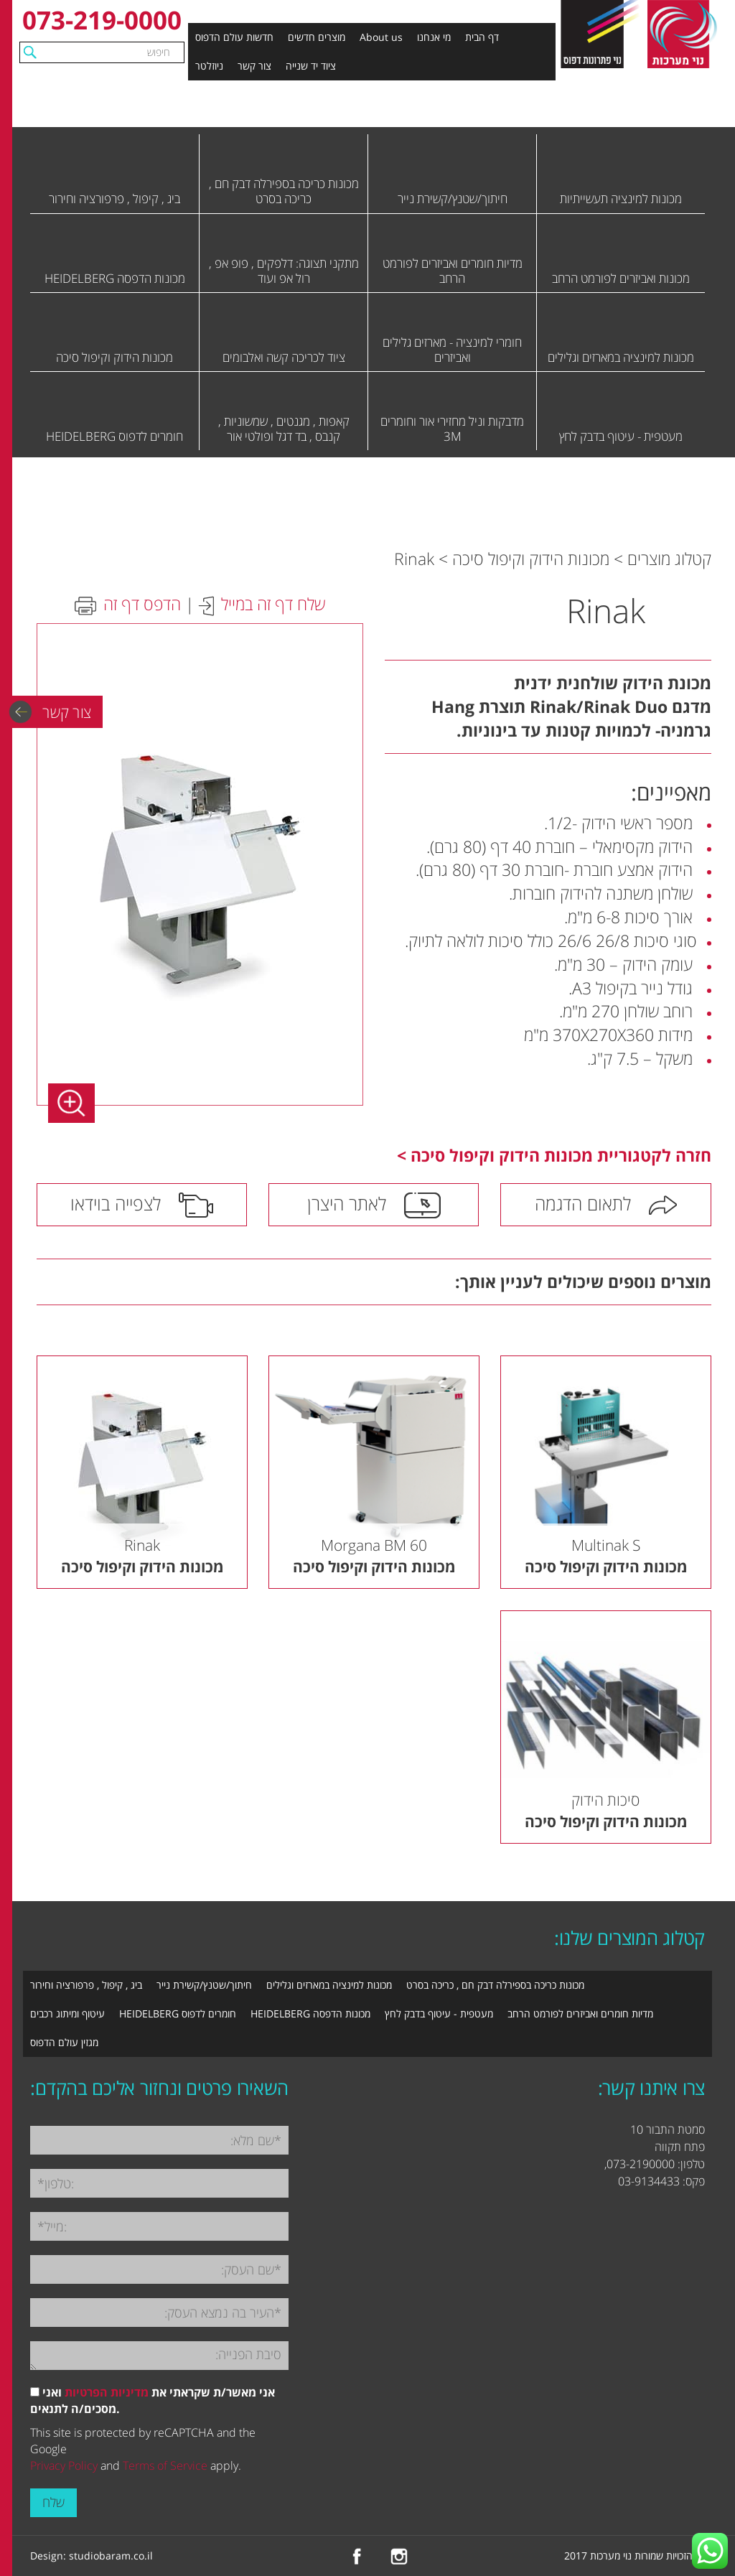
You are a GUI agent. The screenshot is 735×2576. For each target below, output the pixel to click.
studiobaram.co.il (111, 2555)
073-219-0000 (102, 20)
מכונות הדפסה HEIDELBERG (310, 2013)
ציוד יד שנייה (311, 66)
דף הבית (482, 37)
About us (381, 37)
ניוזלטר (209, 66)
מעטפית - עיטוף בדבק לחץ (439, 2013)
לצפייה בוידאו (115, 1203)
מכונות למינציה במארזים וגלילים (329, 1985)
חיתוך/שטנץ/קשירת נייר (204, 1985)
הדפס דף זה (142, 603)
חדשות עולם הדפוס (234, 37)
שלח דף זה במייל (273, 603)
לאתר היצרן (346, 1203)
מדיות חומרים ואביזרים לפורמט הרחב (580, 2013)
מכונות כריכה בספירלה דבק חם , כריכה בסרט (495, 1985)
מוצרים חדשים (316, 37)
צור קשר (254, 66)
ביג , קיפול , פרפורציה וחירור (86, 1985)
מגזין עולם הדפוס (64, 2042)
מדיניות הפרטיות (107, 2392)
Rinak (414, 558)
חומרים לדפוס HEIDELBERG (177, 2013)
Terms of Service (165, 2465)
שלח (53, 2502)
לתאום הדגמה (583, 1203)
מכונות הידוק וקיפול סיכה (530, 558)
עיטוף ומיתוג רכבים (67, 2013)
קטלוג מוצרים (669, 558)
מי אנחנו (434, 37)
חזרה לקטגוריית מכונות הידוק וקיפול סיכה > (554, 1155)
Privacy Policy (64, 2465)
